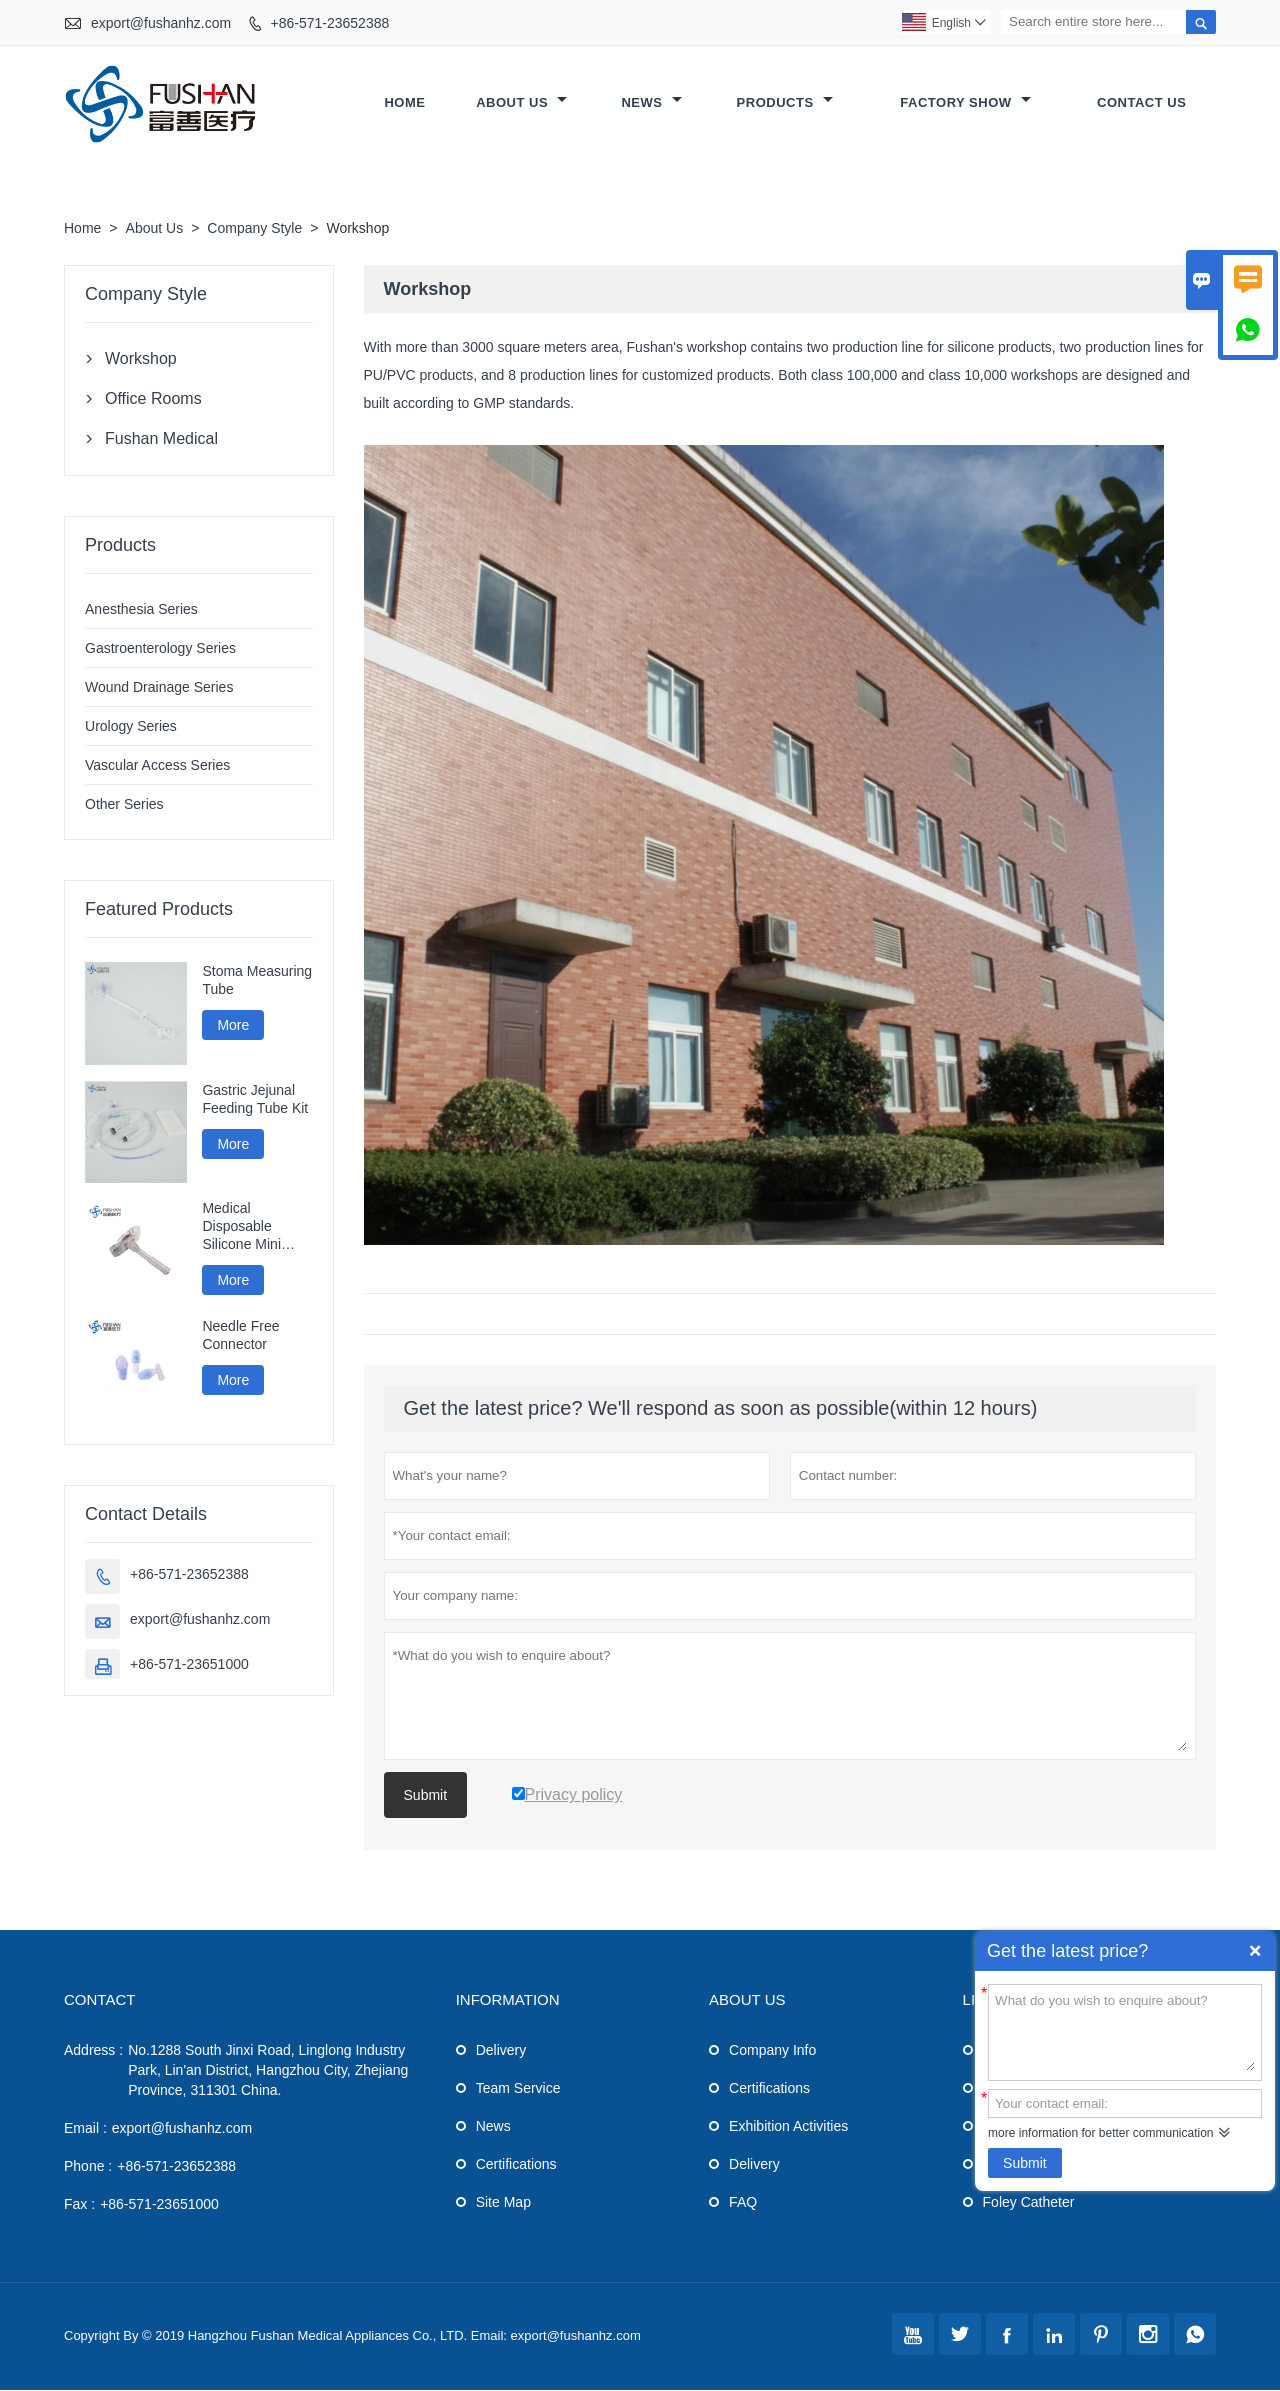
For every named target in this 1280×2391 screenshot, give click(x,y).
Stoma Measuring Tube (257, 981)
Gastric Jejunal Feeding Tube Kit (255, 1100)
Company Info (772, 2051)
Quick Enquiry (1255, 1951)
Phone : (88, 2167)
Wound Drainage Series (159, 688)
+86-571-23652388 (330, 23)
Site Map (503, 2203)
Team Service (518, 2089)
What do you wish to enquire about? (1125, 2031)
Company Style (254, 229)
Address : (93, 2051)
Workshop (141, 359)
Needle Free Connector (240, 1336)
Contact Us (1141, 103)
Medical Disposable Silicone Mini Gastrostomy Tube (241, 1227)
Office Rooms (153, 399)
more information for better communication (1100, 2133)
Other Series (124, 805)
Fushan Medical (161, 439)
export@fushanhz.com (161, 23)
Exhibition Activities (788, 2127)
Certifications (516, 2165)
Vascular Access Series (157, 766)
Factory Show (965, 103)
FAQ (743, 2203)
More (233, 1026)
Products (785, 103)
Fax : (79, 2205)
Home (404, 103)
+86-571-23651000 (189, 1665)
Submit (1025, 2163)
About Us (521, 103)
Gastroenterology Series (160, 649)
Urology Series (131, 727)
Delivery (501, 2051)
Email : (85, 2129)
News (651, 103)
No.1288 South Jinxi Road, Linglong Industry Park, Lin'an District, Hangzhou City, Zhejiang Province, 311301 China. (268, 2071)
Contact (99, 2000)
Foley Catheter (1029, 2203)
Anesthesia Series (141, 610)
